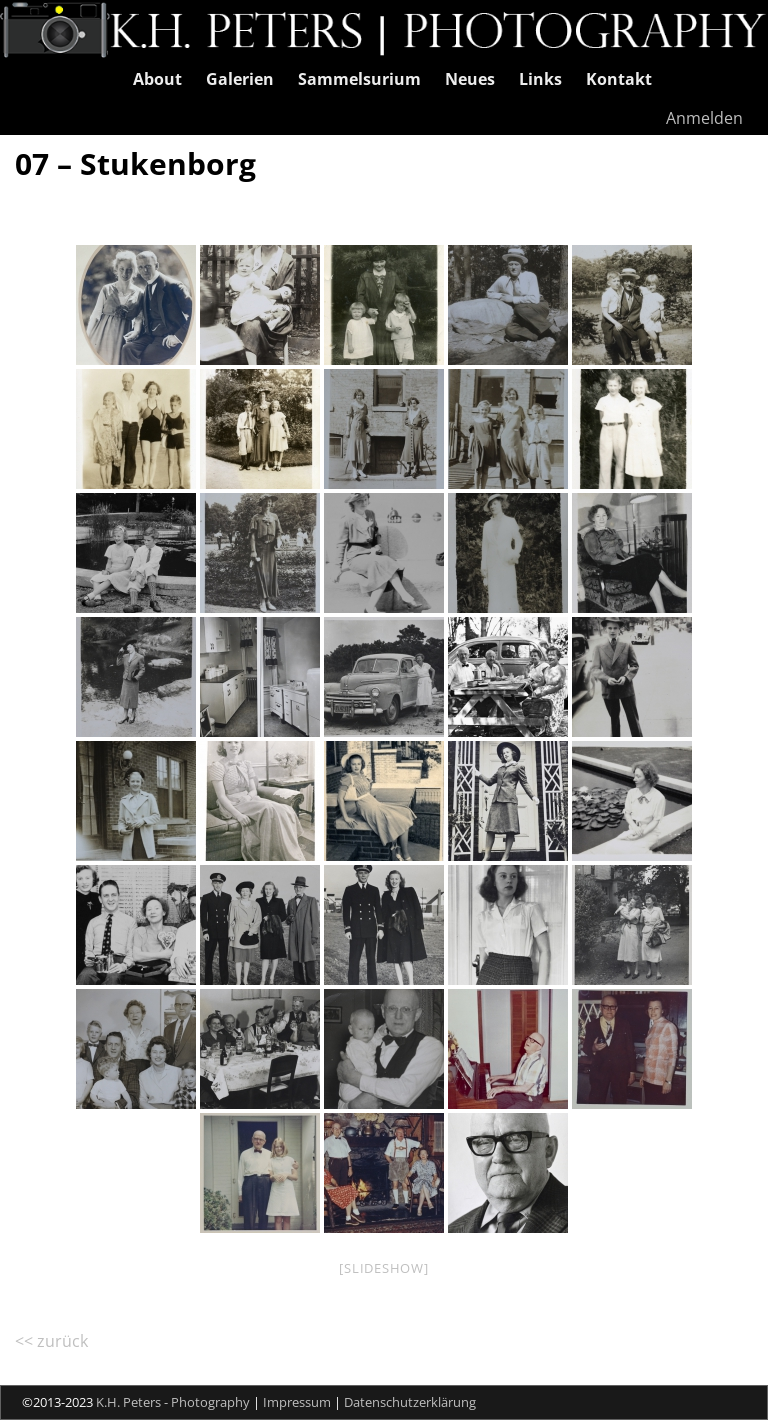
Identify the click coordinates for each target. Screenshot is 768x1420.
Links (540, 79)
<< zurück (51, 1341)
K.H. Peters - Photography (173, 1402)
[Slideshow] (383, 1268)
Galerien (240, 79)
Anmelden (704, 118)
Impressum (297, 1402)
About (157, 79)
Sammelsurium (359, 79)
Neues (470, 79)
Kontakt (619, 79)
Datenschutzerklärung (410, 1402)
